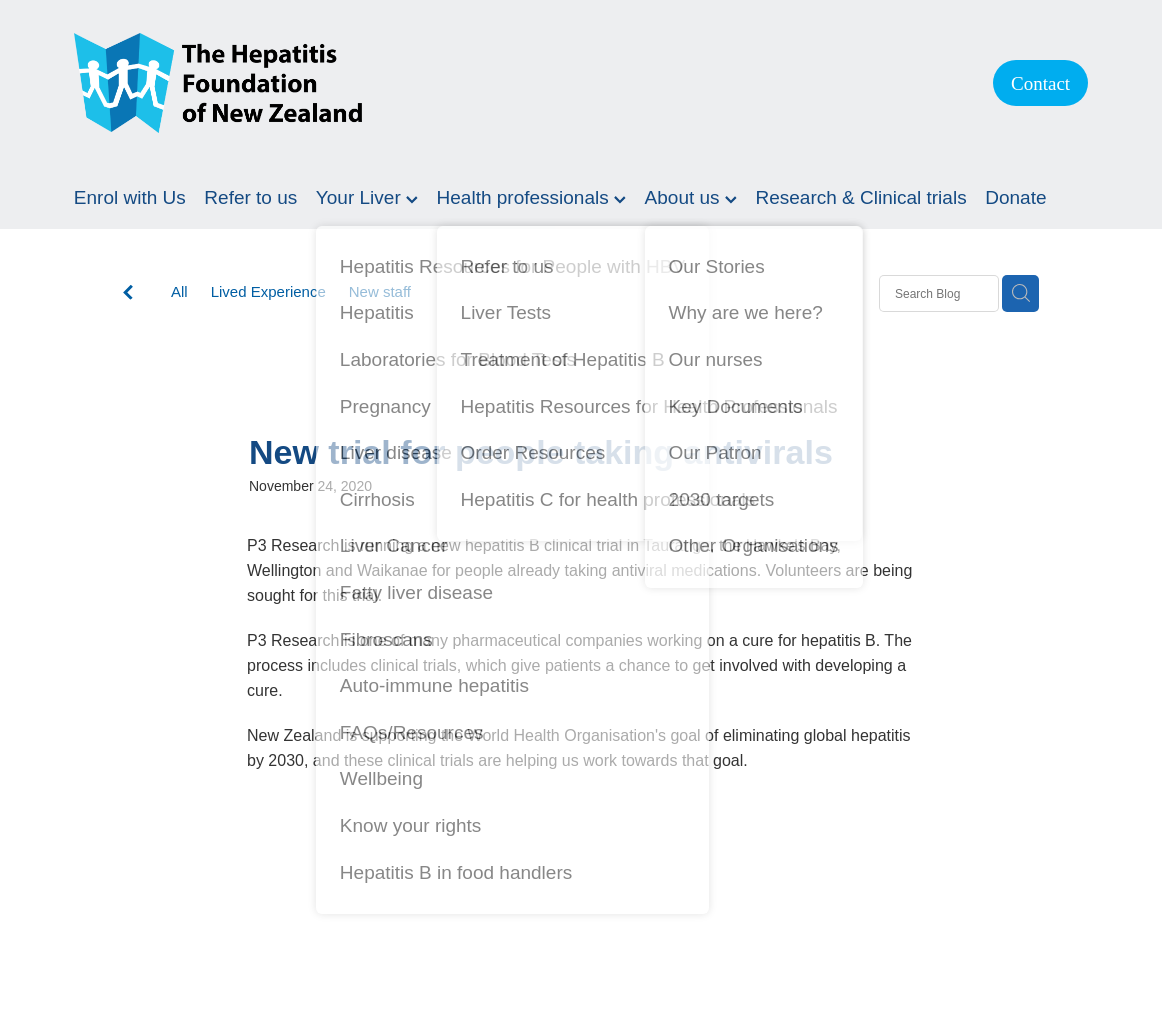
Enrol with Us (130, 197)
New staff (380, 291)
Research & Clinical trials (860, 197)
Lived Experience (268, 291)
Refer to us (250, 197)
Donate (1015, 197)
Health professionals (531, 197)
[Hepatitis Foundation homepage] (513, 83)
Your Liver (367, 197)
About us (691, 197)
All (179, 291)
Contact (1040, 83)
